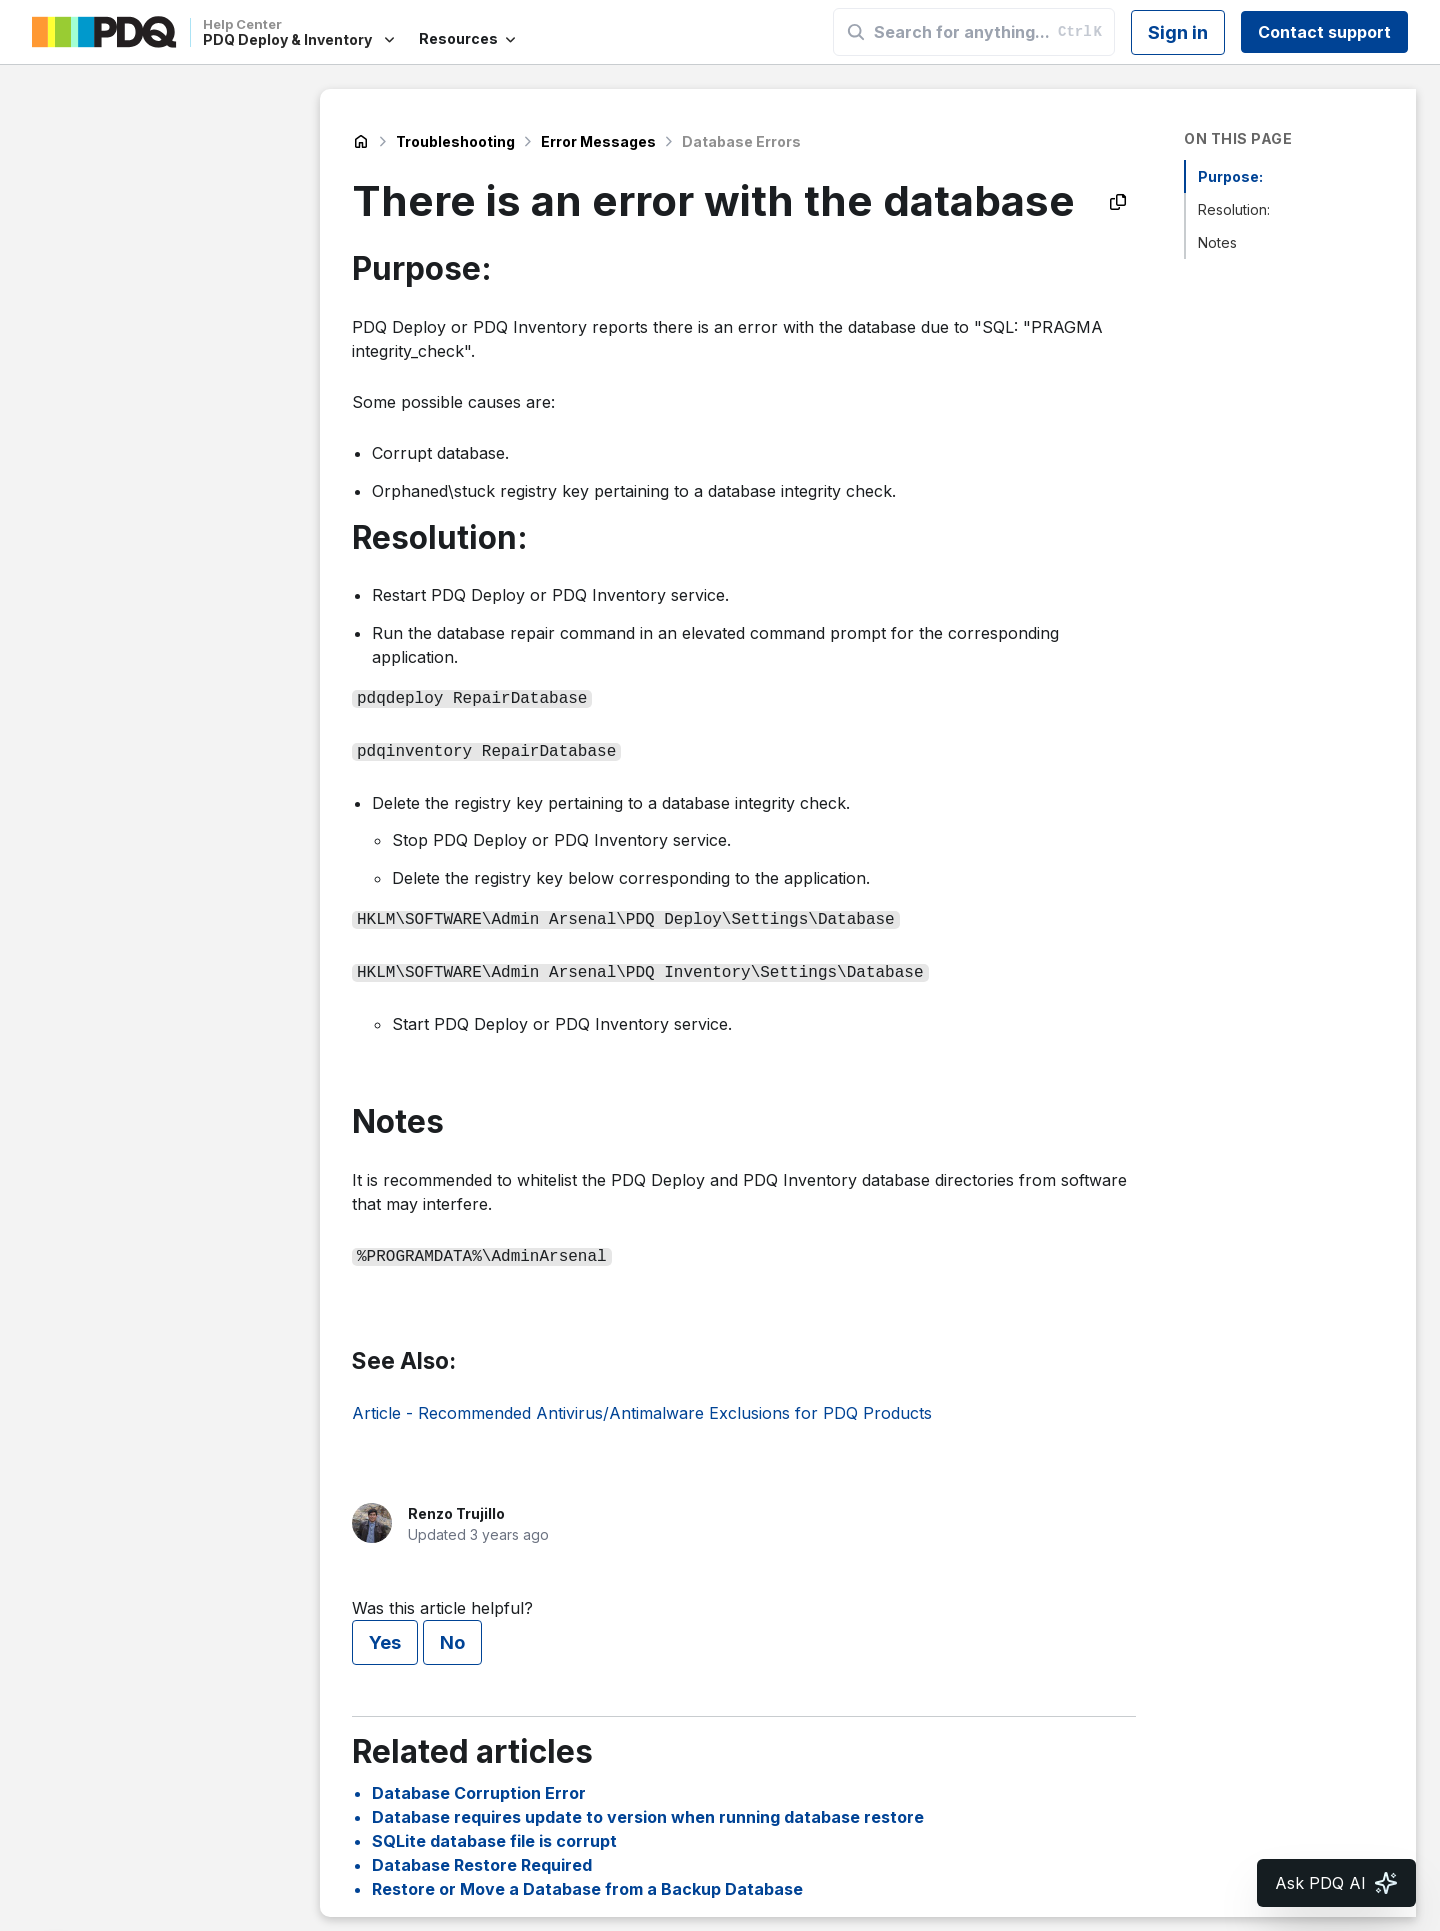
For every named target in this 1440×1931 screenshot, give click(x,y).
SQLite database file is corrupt (494, 1831)
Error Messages (598, 141)
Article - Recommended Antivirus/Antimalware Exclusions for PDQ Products (642, 1403)
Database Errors (741, 141)
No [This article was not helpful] (452, 1632)
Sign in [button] (1178, 32)
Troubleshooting (455, 141)
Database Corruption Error (479, 1783)
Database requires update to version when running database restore (648, 1807)
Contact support (1324, 32)
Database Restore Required (482, 1855)
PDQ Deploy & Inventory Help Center (361, 142)
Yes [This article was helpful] (385, 1632)
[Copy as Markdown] (1118, 202)
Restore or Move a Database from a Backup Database (587, 1879)
